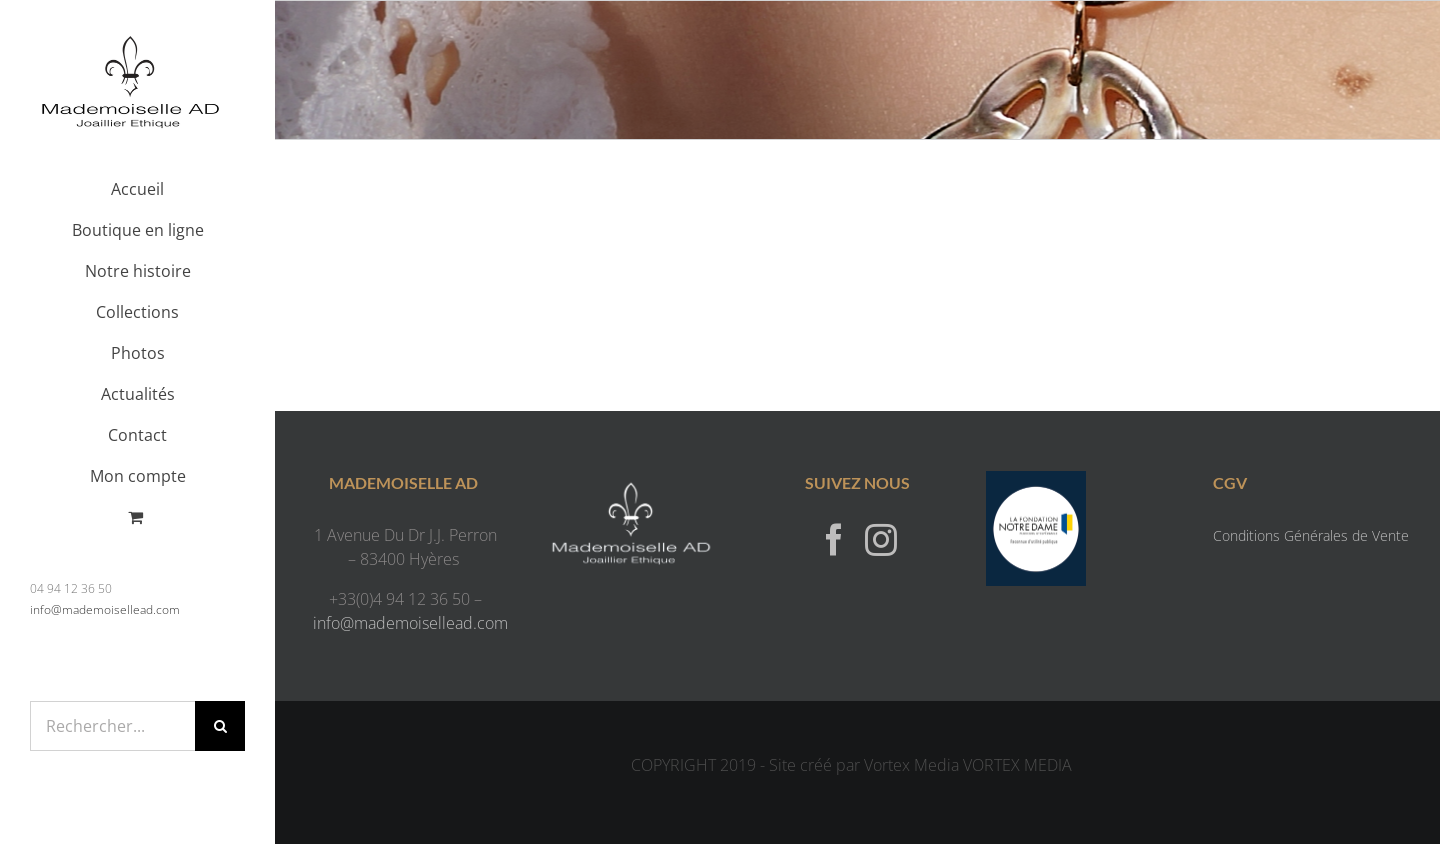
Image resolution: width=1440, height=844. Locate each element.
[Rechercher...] (112, 726)
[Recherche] (220, 726)
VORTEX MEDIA (1017, 765)
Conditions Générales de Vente (1311, 535)
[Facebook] (834, 539)
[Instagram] (881, 539)
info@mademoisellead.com (105, 609)
